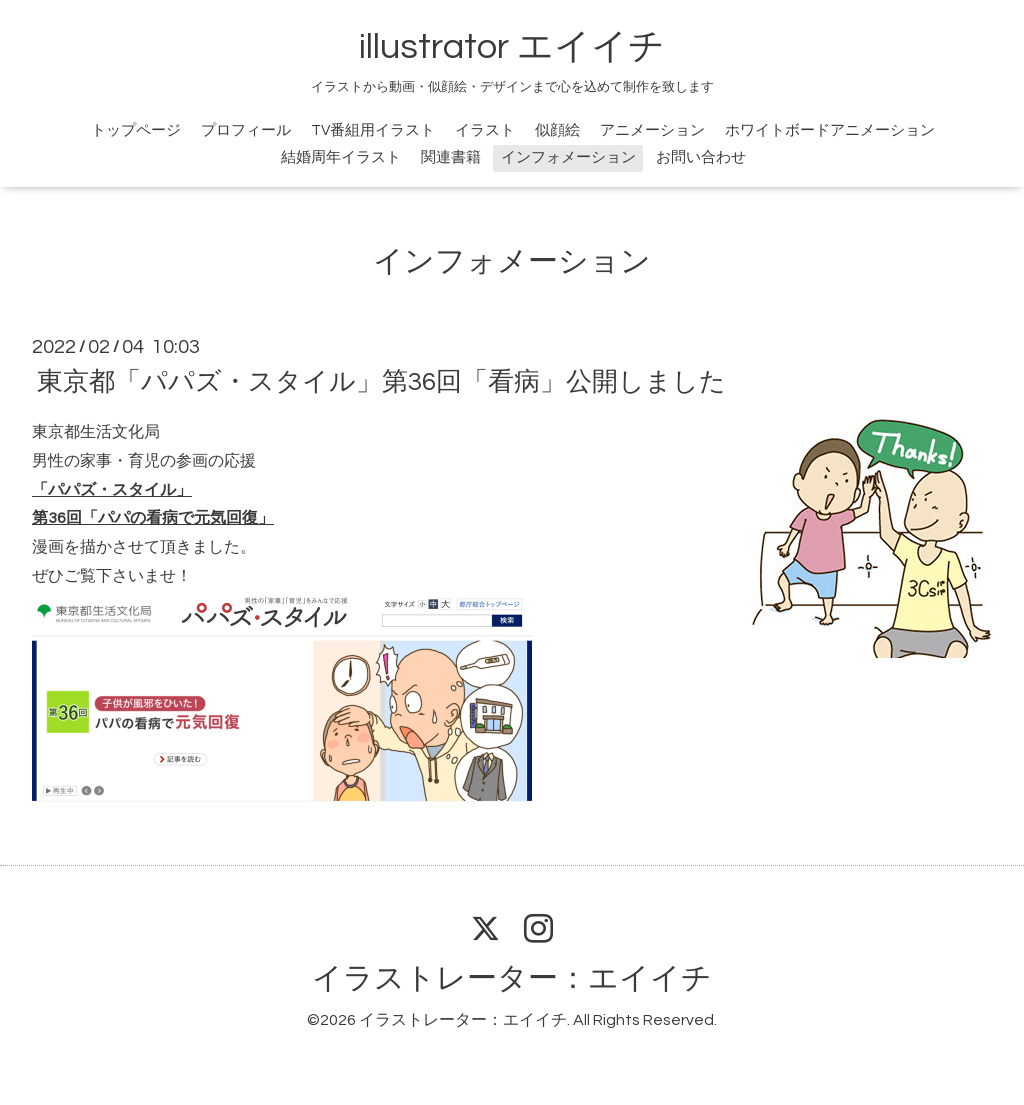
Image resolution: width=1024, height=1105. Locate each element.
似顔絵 (557, 130)
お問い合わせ (701, 157)
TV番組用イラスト (373, 130)
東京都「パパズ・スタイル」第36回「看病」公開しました (381, 382)
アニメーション (652, 130)
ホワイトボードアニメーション (830, 130)
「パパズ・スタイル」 (112, 490)
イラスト (485, 130)
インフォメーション (568, 157)
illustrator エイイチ (512, 47)
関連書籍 (451, 157)
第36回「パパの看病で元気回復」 (153, 518)
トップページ (136, 130)
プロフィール (246, 130)
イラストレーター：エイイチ (512, 978)
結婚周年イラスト (341, 157)
